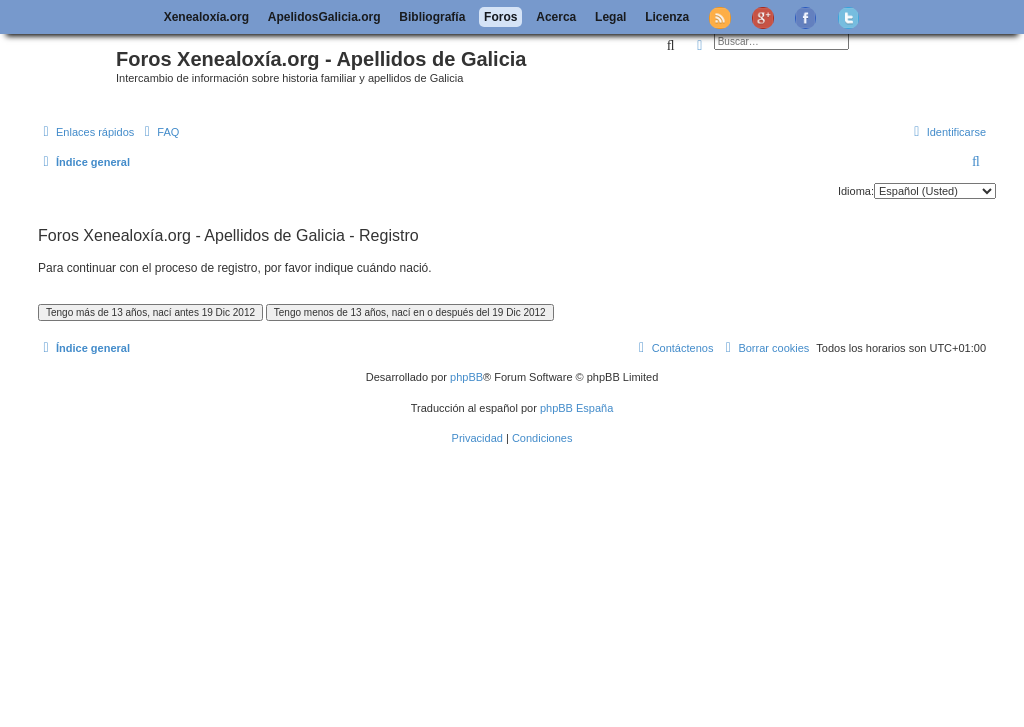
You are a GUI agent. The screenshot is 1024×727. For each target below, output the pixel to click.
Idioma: (856, 191)
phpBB (466, 377)
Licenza (667, 17)
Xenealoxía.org (206, 17)
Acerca (556, 17)
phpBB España (576, 408)
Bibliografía (432, 17)
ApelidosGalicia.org (324, 17)
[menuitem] (159, 132)
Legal (610, 17)
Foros (500, 17)
